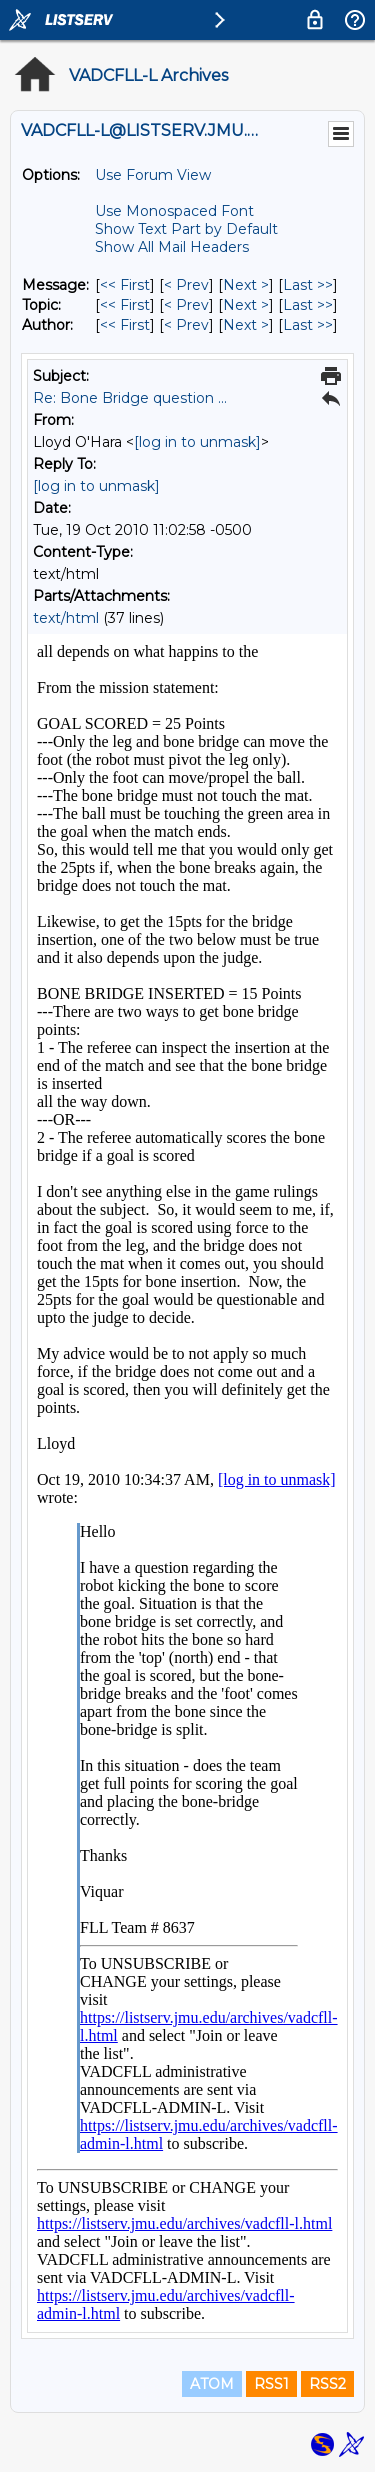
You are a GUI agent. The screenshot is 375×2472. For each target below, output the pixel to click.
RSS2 (327, 2384)
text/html (66, 618)
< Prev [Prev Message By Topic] (186, 305)
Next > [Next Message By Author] (246, 325)
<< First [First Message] (125, 285)
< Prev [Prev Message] (186, 285)
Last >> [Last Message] (308, 285)
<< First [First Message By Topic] (125, 305)
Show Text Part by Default (186, 229)
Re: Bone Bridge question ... (130, 398)
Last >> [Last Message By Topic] (308, 305)
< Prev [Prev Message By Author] (186, 325)
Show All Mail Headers (172, 247)
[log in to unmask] (197, 442)
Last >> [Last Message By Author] (308, 325)
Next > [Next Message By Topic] (246, 305)
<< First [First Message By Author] (125, 325)
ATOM (212, 2384)
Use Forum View (153, 175)
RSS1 (271, 2384)
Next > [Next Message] (246, 285)
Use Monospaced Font (174, 211)
